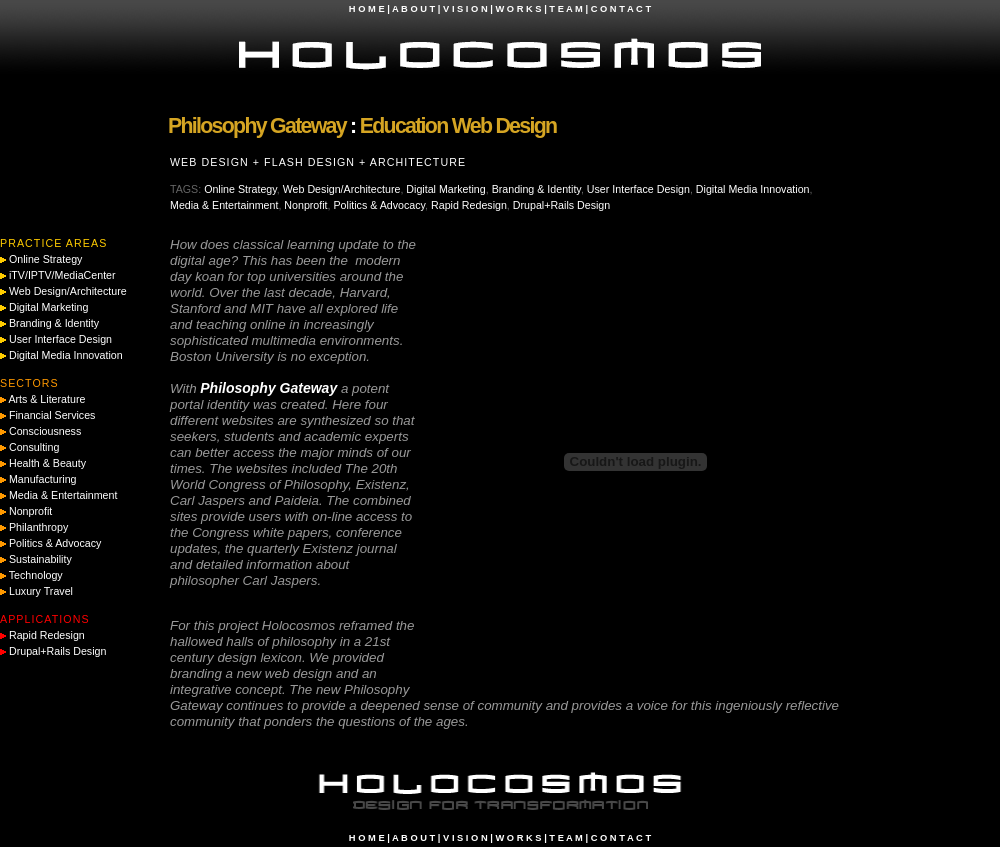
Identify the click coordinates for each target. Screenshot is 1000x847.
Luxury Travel (41, 591)
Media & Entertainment (224, 205)
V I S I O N (465, 9)
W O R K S (518, 9)
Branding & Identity (536, 189)
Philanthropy (38, 527)
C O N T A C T (621, 9)
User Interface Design (638, 189)
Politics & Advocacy (380, 205)
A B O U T (413, 9)
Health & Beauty (47, 463)
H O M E (367, 9)
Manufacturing (43, 479)
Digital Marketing (445, 189)
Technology (36, 575)
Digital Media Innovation (753, 189)
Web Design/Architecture (342, 189)
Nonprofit (305, 205)
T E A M (566, 9)
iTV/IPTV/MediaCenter (62, 275)
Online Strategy (240, 189)
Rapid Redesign (469, 205)
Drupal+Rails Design (561, 205)
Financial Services (52, 415)
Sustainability (40, 559)
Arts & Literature (46, 399)
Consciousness (45, 431)
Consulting (34, 447)
